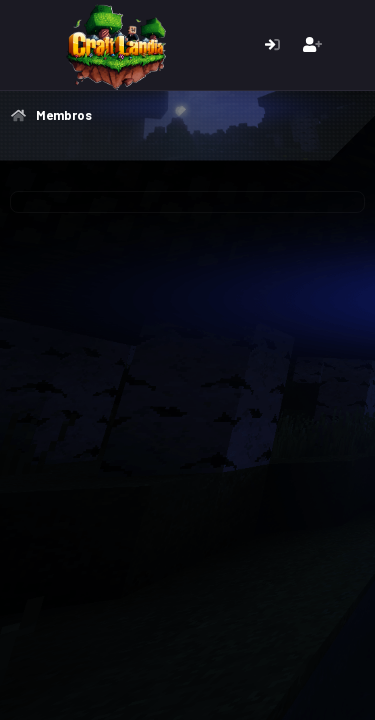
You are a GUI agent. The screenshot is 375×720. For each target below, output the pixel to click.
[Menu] (27, 45)
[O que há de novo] (351, 45)
